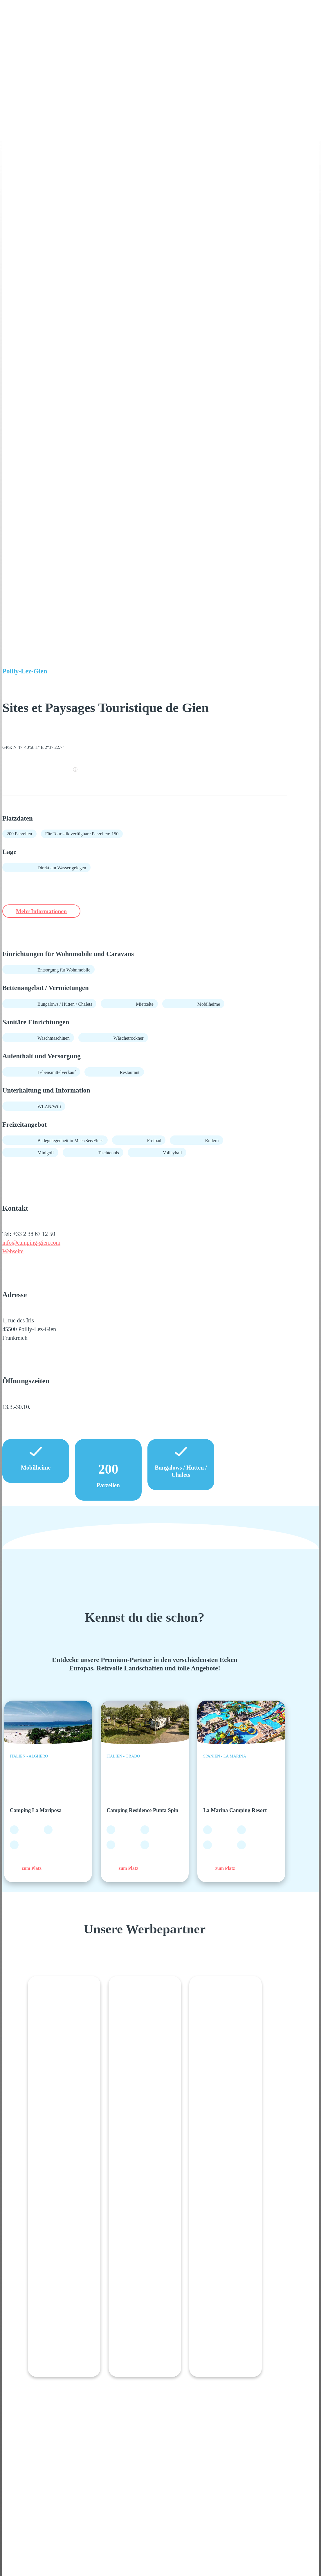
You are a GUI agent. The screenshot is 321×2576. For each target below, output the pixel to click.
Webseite (13, 1252)
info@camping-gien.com (31, 1243)
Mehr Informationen (48, 911)
